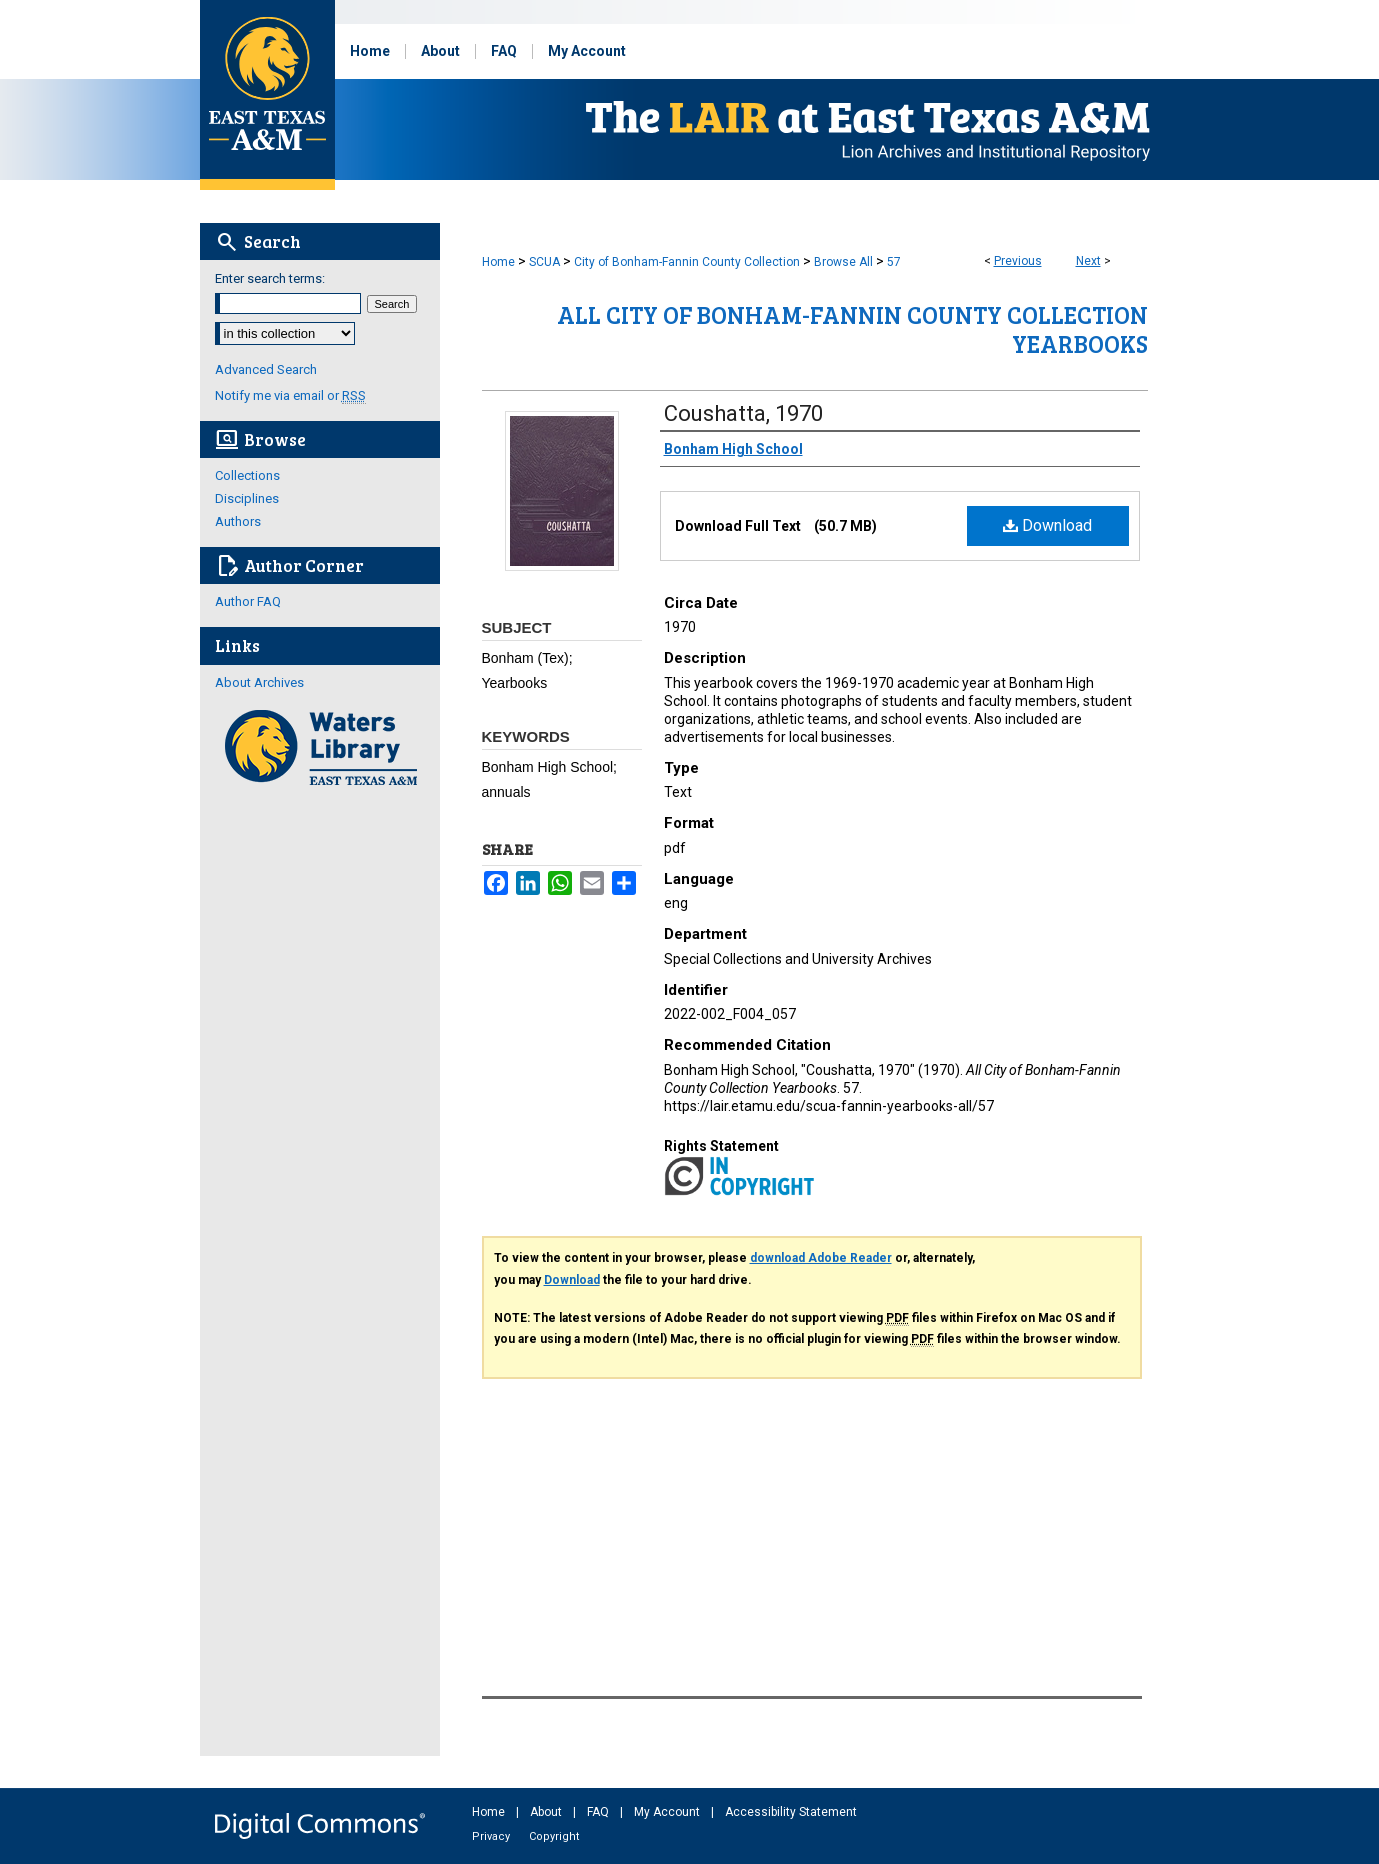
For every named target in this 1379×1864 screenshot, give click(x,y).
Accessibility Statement (791, 1812)
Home (498, 262)
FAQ (599, 1812)
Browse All (843, 262)
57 (894, 262)
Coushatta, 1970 (743, 413)
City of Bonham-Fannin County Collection (687, 262)
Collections (247, 475)
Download (1047, 525)
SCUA (544, 262)
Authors (238, 521)
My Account (668, 1812)
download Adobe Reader (821, 1258)
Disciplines (247, 498)
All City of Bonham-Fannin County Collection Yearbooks (852, 329)
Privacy (492, 1836)
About (547, 1812)
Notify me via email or (290, 395)
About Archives (259, 682)
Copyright (554, 1836)
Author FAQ (248, 601)
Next (1088, 261)
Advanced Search (266, 369)
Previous (1018, 261)
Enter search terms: (270, 278)
